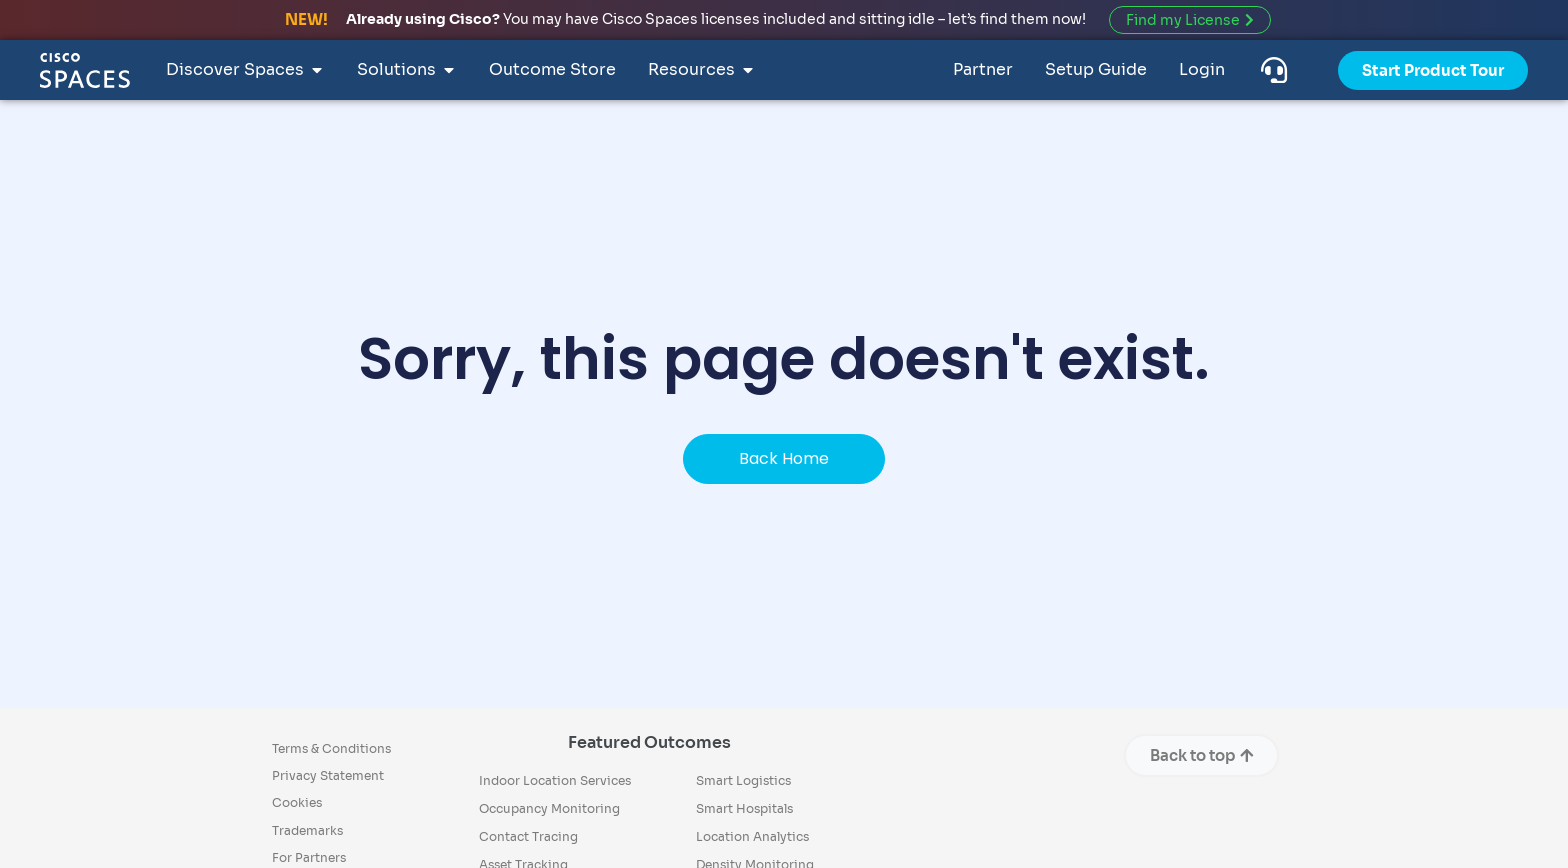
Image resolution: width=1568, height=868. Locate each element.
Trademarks (307, 830)
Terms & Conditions (331, 748)
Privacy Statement (328, 775)
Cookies (297, 802)
